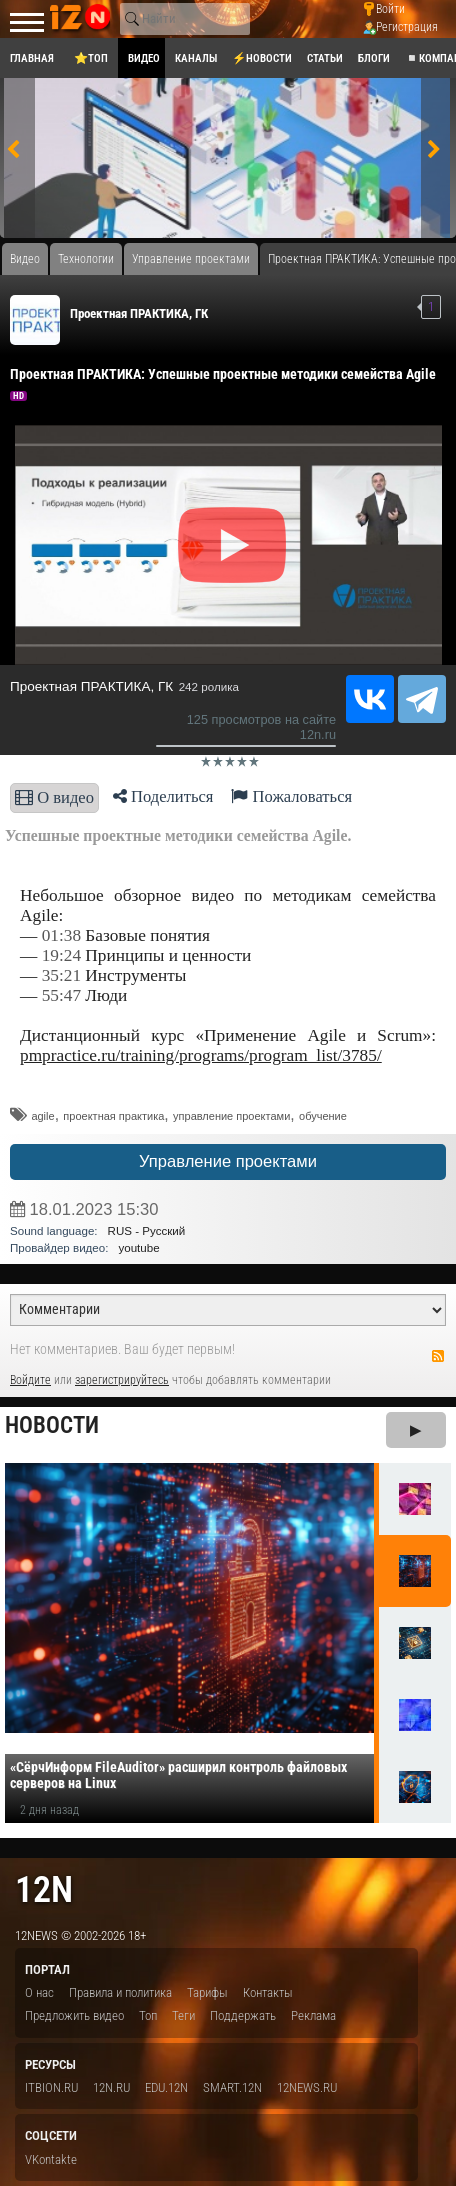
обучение (323, 1116)
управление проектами (231, 1116)
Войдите (30, 1380)
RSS (438, 1356)
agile (42, 1116)
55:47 (61, 995)
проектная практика (113, 1116)
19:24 (61, 955)
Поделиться (163, 796)
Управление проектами (228, 1161)
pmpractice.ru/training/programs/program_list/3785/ (201, 1055)
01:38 (61, 935)
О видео (54, 797)
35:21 (61, 975)
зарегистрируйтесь (122, 1380)
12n (44, 1889)
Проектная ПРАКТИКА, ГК (139, 313)
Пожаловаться (291, 796)
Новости (52, 1425)
